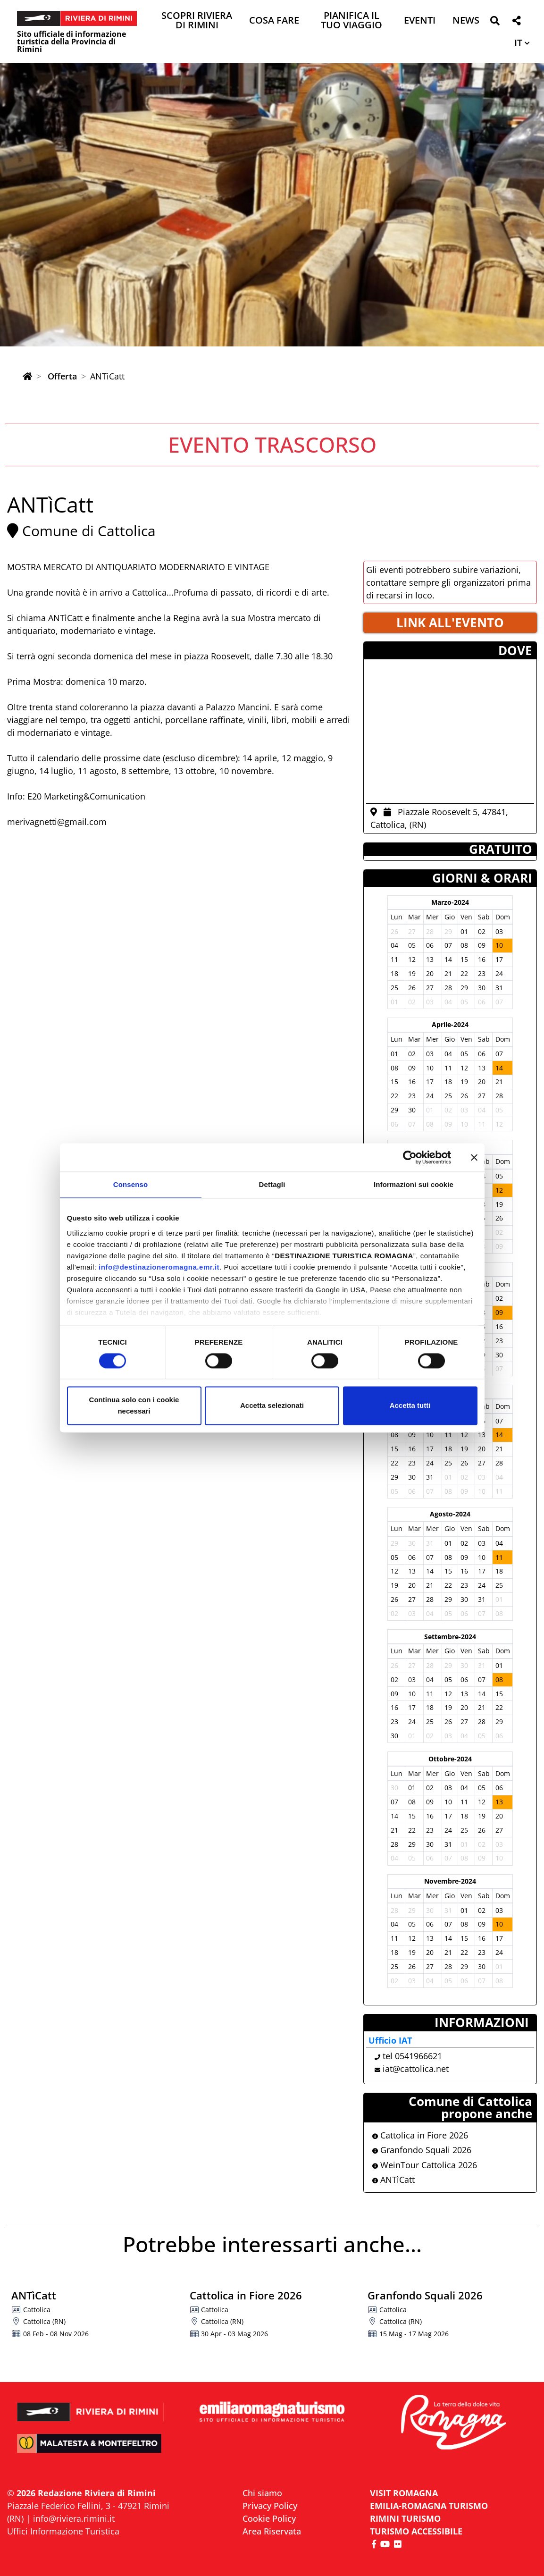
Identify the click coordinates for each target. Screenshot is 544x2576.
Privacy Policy (270, 2505)
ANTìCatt (393, 2179)
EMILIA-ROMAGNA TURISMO (429, 2505)
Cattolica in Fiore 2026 (420, 2135)
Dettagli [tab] (272, 1184)
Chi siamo (262, 2493)
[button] (495, 22)
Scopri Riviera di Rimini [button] (196, 21)
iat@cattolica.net (416, 2068)
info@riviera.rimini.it (74, 2518)
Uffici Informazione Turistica (63, 2531)
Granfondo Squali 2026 (421, 2150)
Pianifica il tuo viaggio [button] (351, 21)
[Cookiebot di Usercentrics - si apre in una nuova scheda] (409, 1157)
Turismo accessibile (416, 2531)
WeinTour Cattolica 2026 (424, 2165)
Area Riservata (272, 2531)
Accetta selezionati (272, 1406)
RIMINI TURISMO (405, 2518)
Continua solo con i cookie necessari (134, 1405)
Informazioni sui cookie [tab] (413, 1184)
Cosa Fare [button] (274, 21)
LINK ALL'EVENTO (450, 622)
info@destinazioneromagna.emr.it (159, 1267)
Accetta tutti (410, 1406)
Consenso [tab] (130, 1184)
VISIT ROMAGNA (404, 2493)
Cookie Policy (269, 2518)
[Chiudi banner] (474, 1157)
